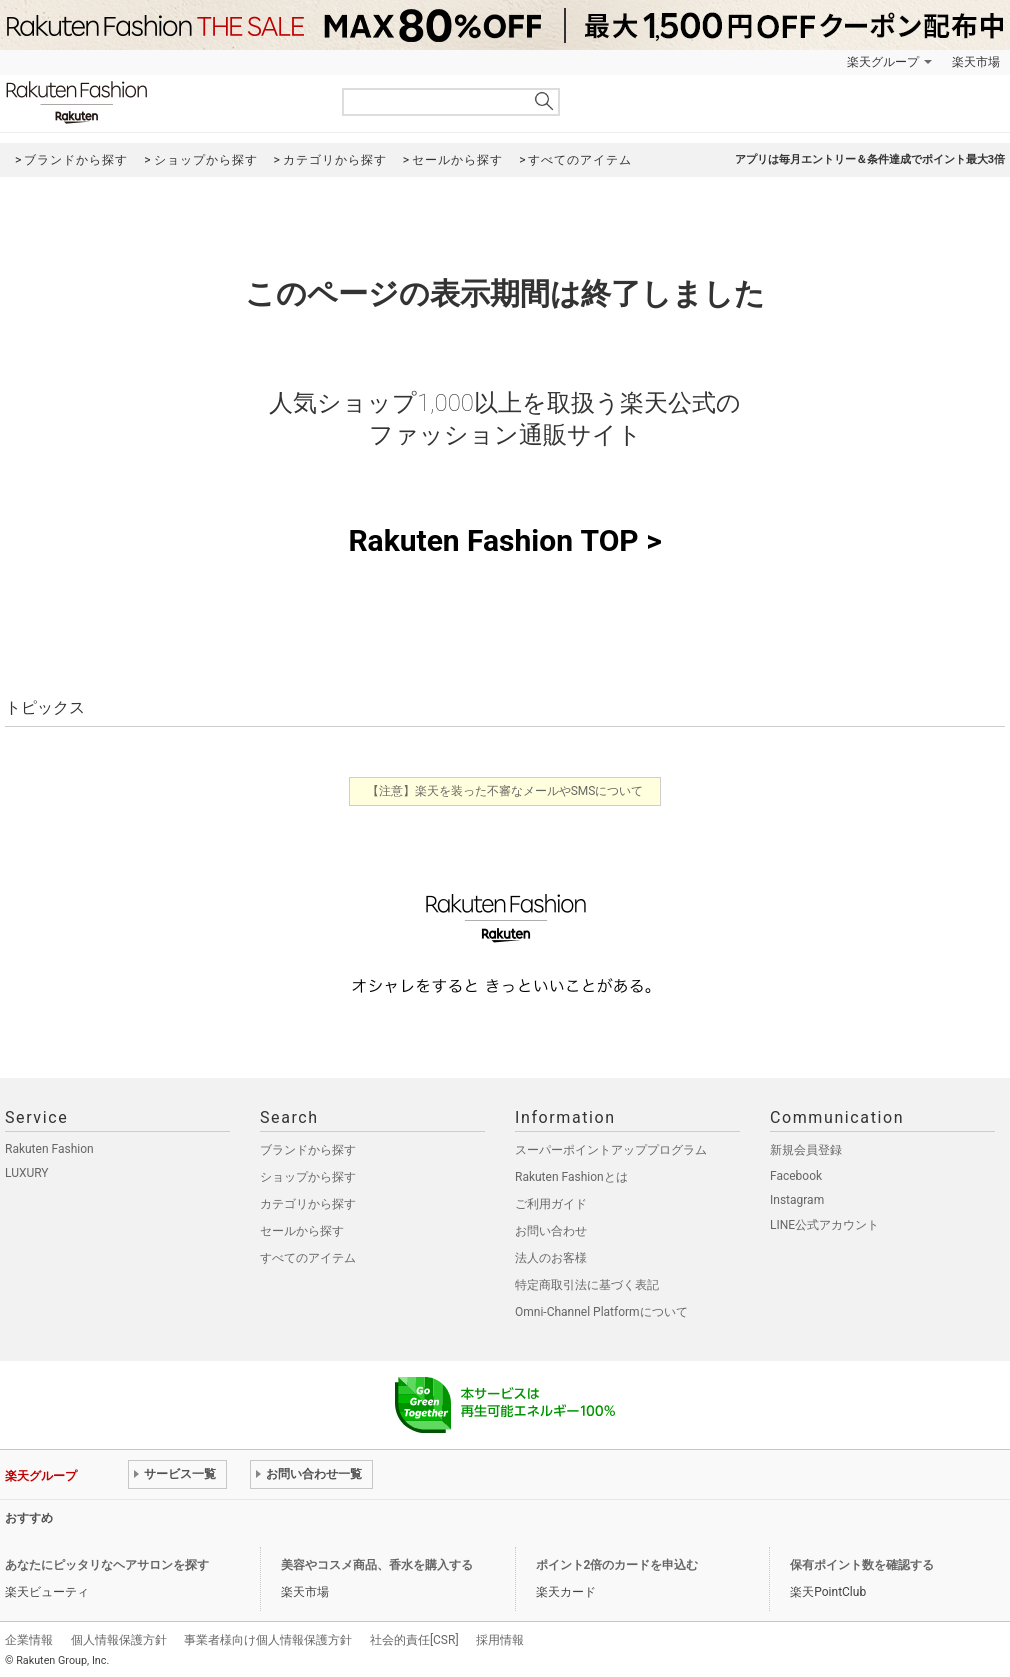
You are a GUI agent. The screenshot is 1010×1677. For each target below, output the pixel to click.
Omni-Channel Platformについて (601, 1312)
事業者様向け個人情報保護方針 (268, 1640)
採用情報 (500, 1640)
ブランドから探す (308, 1150)
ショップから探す (308, 1177)
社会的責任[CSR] (414, 1640)
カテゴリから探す (308, 1204)
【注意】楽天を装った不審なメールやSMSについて (505, 791)
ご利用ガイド (551, 1204)
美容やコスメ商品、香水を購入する (377, 1565)
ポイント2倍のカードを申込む (617, 1565)
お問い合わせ (551, 1231)
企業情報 (29, 1640)
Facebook (796, 1176)
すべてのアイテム (308, 1258)
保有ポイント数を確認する (862, 1565)
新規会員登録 (806, 1150)
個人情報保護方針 (119, 1640)
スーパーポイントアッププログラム (611, 1150)
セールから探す (302, 1231)
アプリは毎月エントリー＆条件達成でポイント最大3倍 (870, 159)
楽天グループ (883, 62)
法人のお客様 (551, 1258)
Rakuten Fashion (160, 102)
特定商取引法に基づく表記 (587, 1285)
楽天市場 (976, 62)
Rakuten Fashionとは (571, 1177)
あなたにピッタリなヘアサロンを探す (107, 1565)
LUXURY (27, 1173)
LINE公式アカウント (824, 1225)
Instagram (797, 1200)
